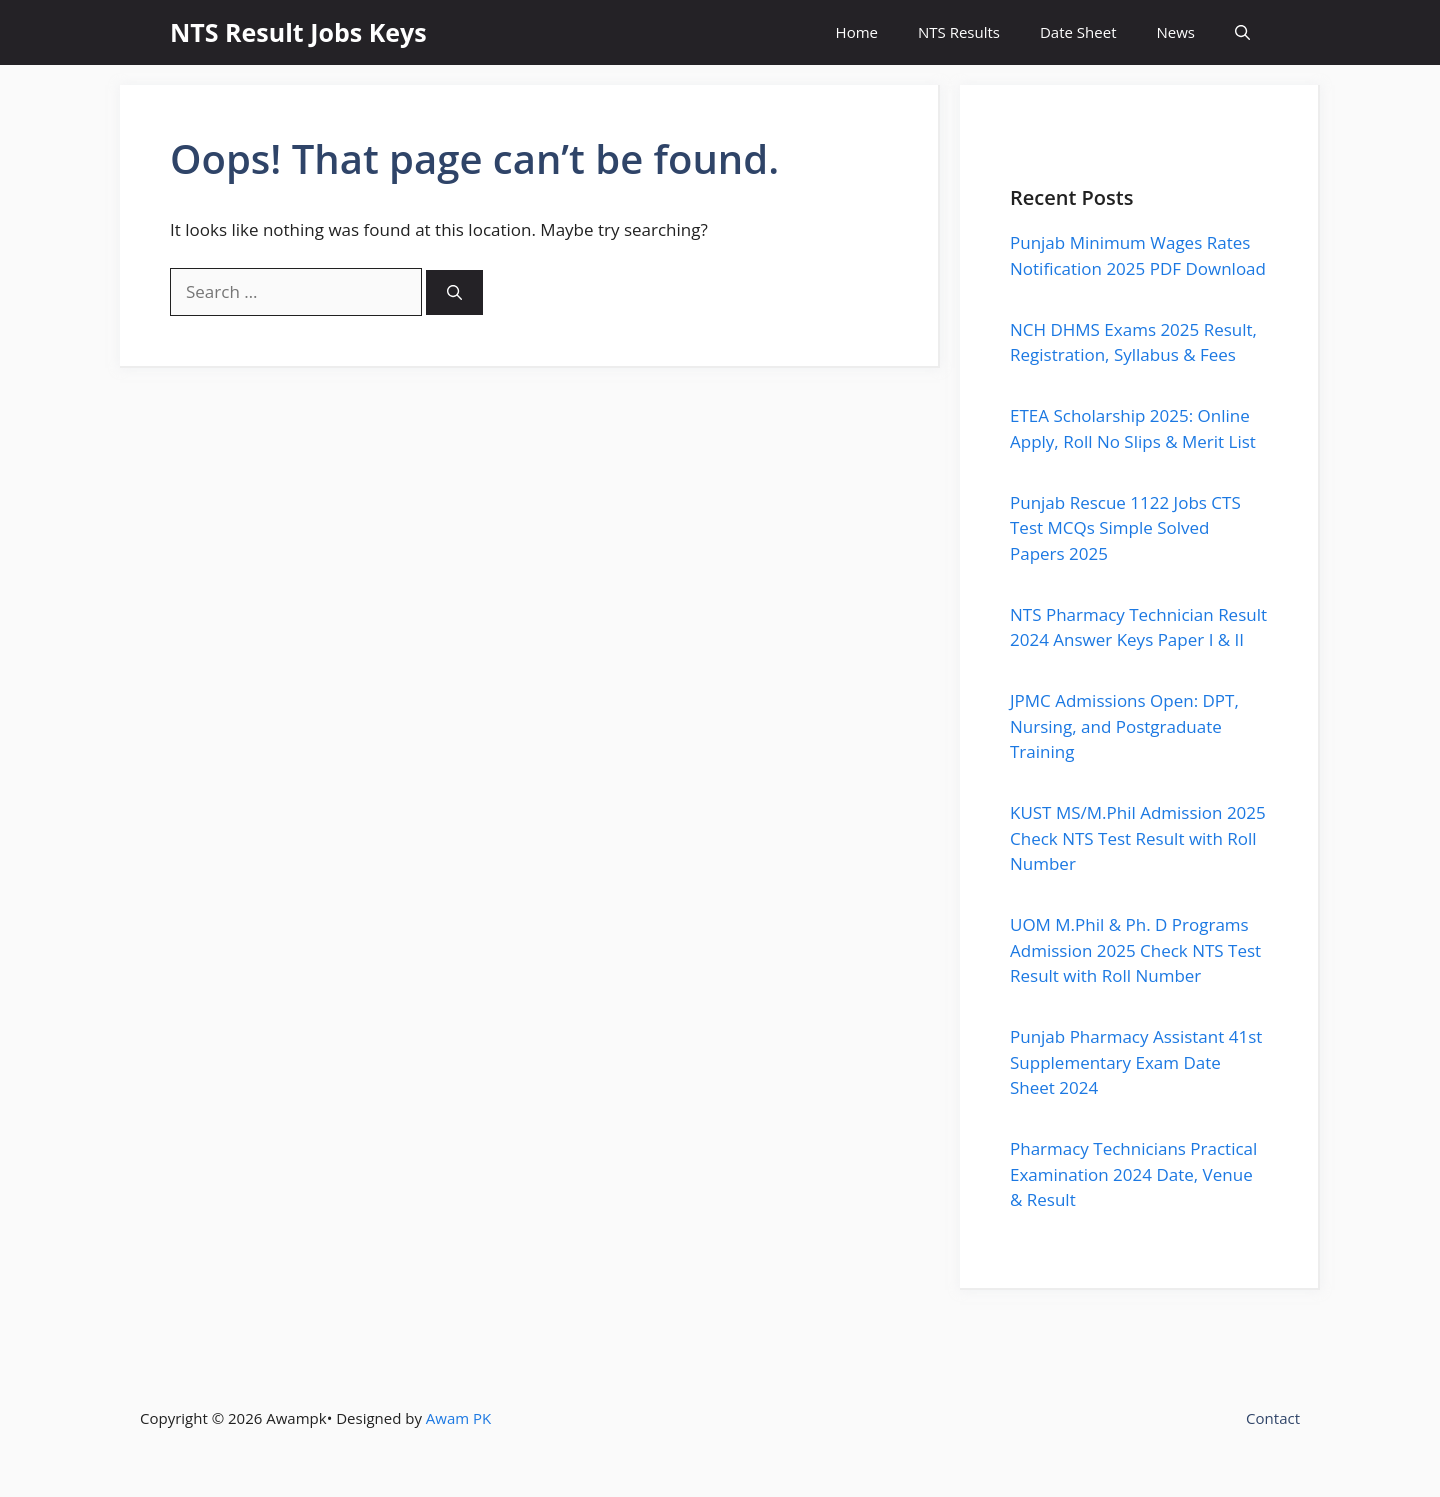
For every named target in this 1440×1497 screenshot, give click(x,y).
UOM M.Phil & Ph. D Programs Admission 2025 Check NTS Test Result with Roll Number (1135, 950)
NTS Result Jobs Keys (298, 32)
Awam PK (458, 1418)
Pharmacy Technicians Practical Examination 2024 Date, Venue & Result (1133, 1174)
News (1176, 32)
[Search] (454, 292)
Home (857, 32)
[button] (1242, 32)
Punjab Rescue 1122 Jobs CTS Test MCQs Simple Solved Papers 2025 (1125, 528)
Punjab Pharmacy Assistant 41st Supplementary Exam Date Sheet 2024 (1136, 1062)
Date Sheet (1078, 32)
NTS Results (959, 32)
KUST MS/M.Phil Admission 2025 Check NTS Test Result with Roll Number (1138, 838)
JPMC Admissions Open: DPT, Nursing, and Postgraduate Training (1124, 726)
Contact (1273, 1418)
